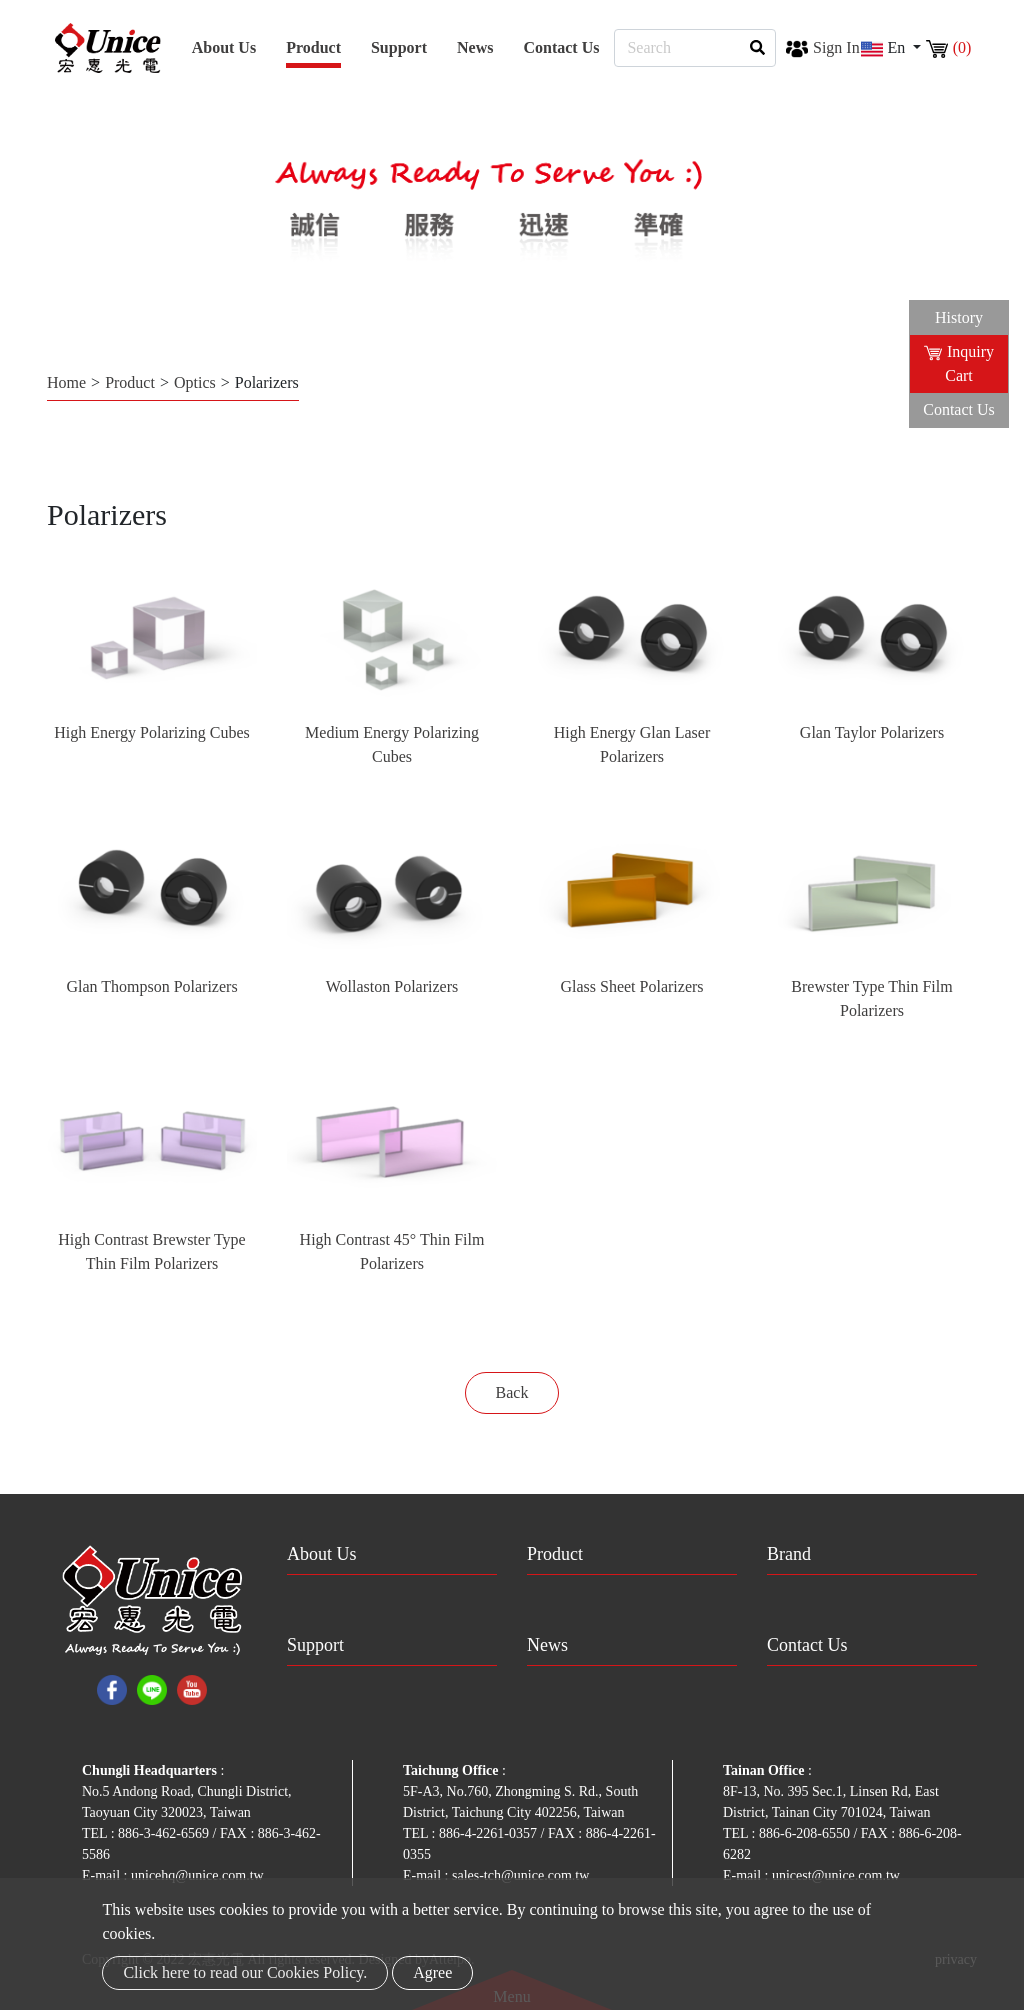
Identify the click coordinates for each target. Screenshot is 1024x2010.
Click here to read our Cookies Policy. (245, 1972)
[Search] (695, 48)
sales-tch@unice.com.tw (520, 1875)
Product (130, 382)
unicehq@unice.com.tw (197, 1875)
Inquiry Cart (959, 363)
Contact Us (561, 47)
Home (66, 382)
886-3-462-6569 (165, 1833)
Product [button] (313, 47)
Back (512, 1392)
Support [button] (399, 47)
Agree (432, 1972)
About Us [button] (224, 47)
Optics (195, 382)
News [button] (475, 47)
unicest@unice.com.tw (836, 1875)
